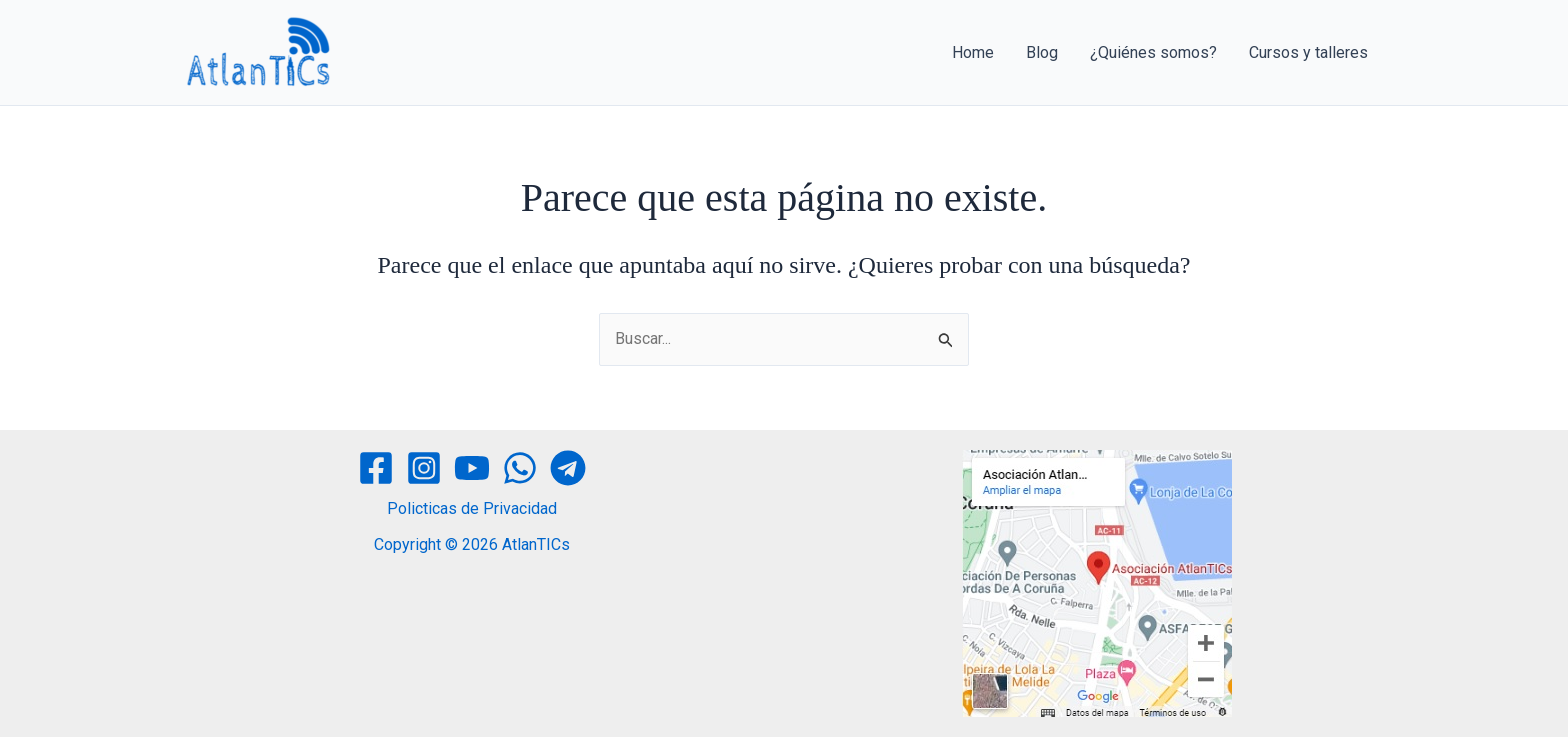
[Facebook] (376, 468)
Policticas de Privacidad (472, 508)
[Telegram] (568, 468)
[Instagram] (424, 468)
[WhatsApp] (520, 468)
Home (973, 52)
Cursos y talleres (1308, 52)
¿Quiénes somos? (1153, 52)
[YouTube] (472, 468)
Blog (1042, 52)
